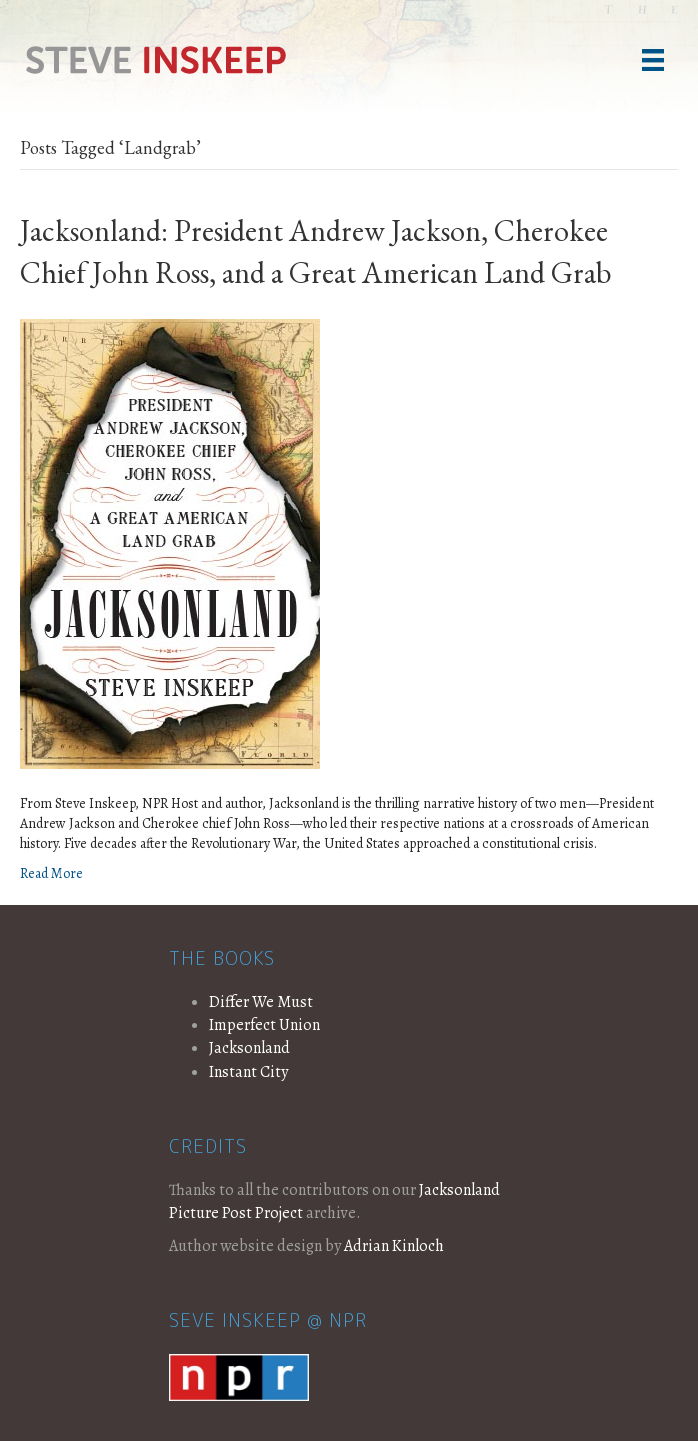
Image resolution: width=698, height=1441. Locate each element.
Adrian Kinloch (394, 1246)
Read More (51, 873)
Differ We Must (261, 1002)
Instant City (248, 1072)
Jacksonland (249, 1048)
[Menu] (653, 60)
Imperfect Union (264, 1025)
